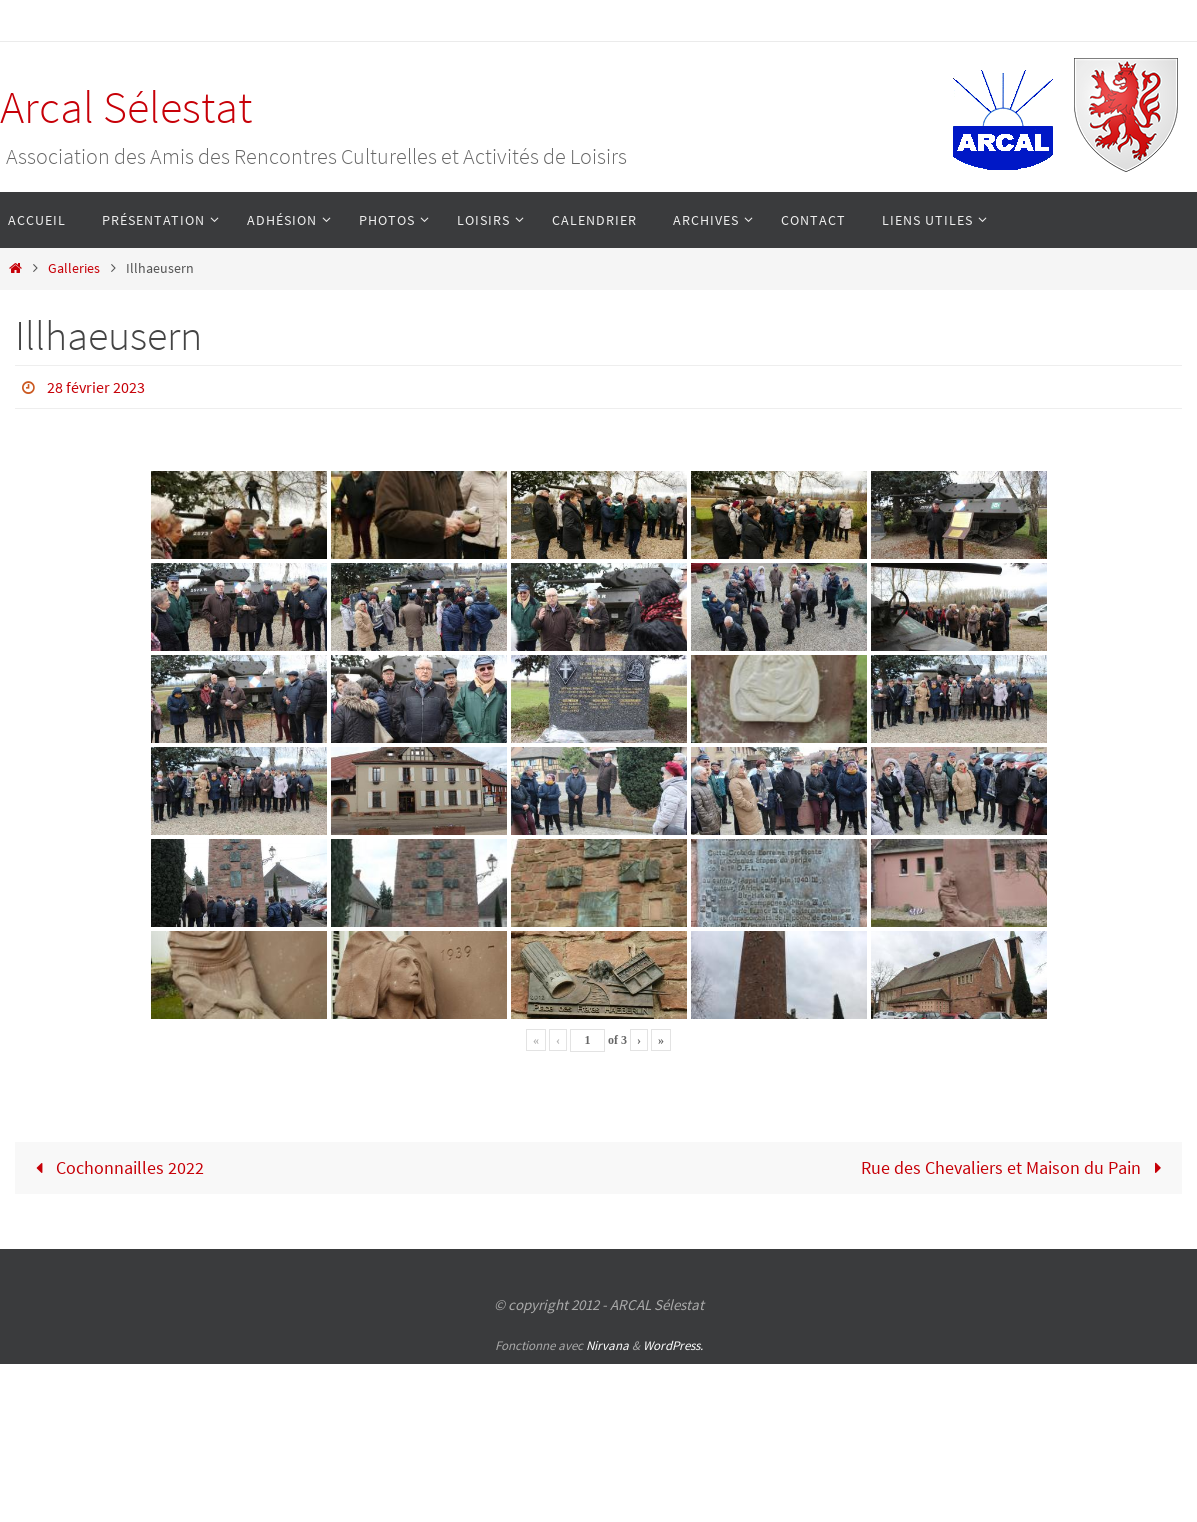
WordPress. (673, 1345)
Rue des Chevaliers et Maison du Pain (1015, 1167)
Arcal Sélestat (126, 107)
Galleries (74, 268)
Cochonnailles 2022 (115, 1167)
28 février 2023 (96, 387)
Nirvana (607, 1345)
